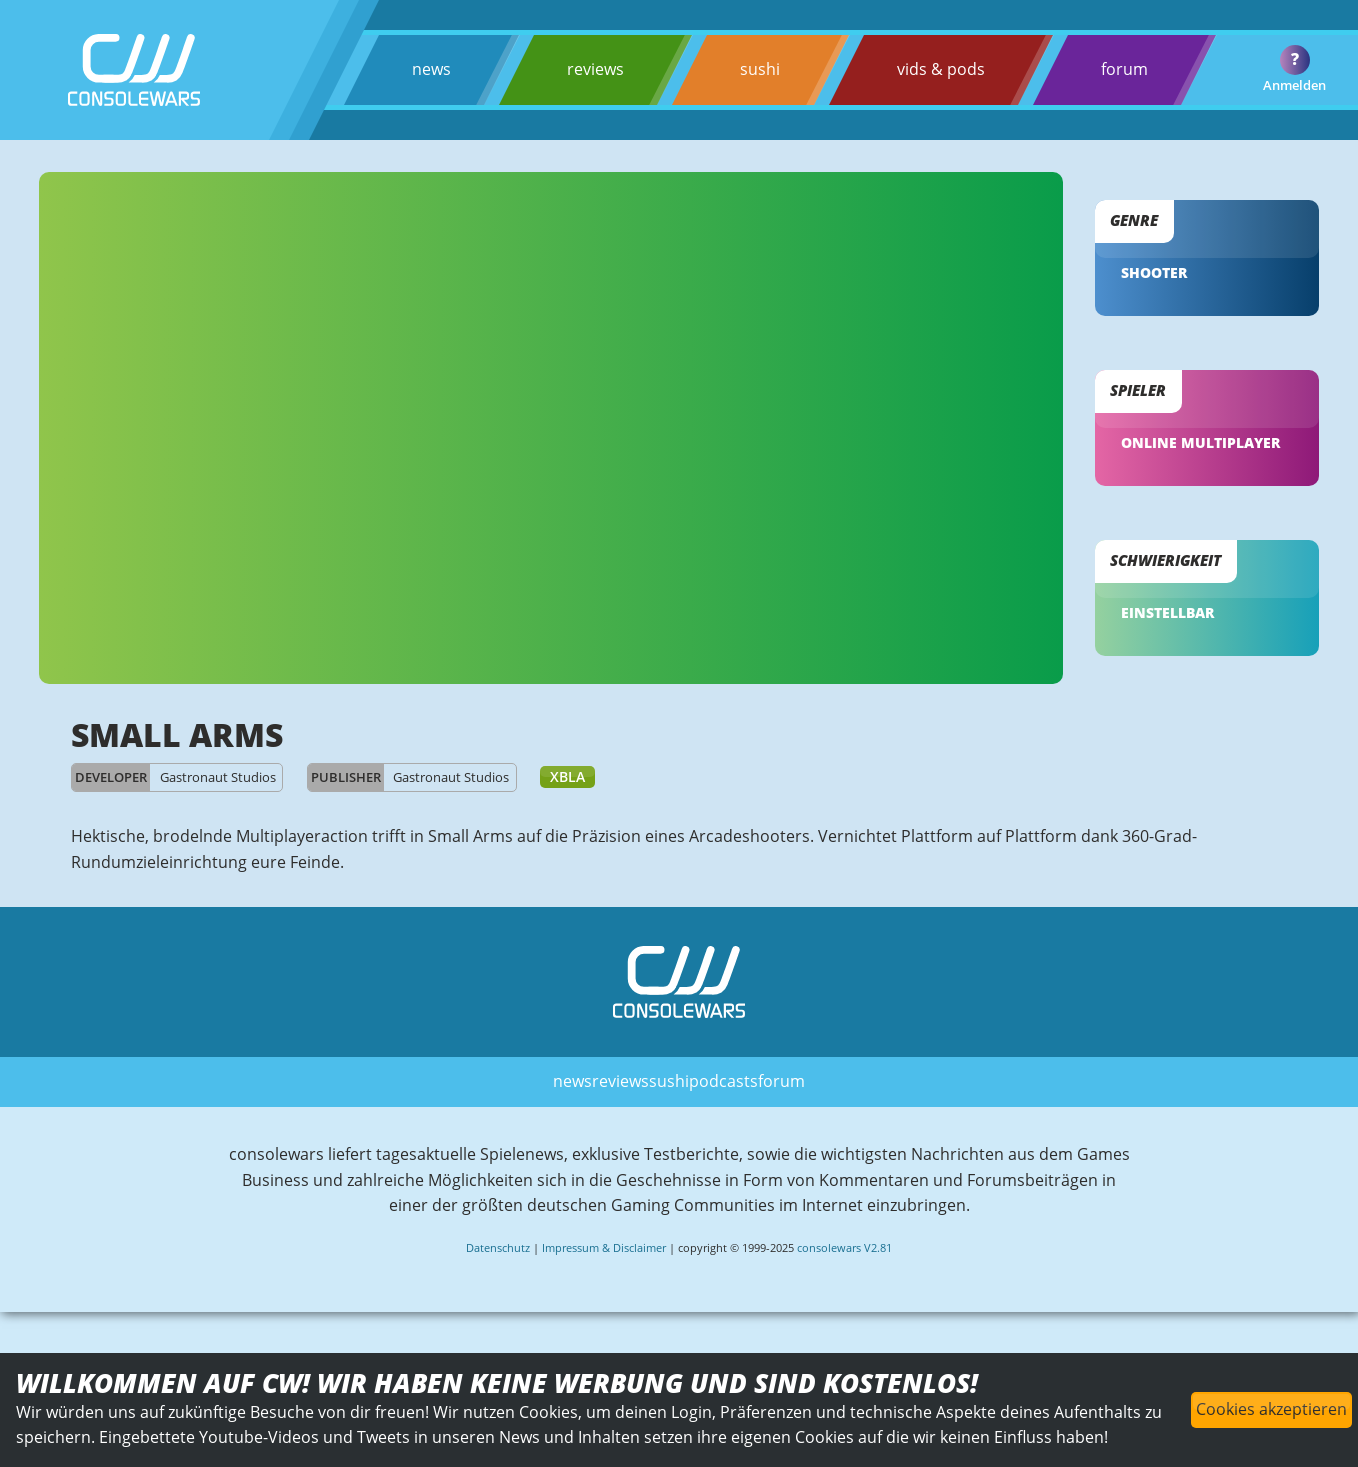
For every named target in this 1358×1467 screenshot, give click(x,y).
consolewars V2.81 (844, 1247)
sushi (760, 69)
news (431, 69)
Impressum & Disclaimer (604, 1247)
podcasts (723, 1081)
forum (1124, 69)
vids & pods (941, 69)
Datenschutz (498, 1247)
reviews (595, 69)
